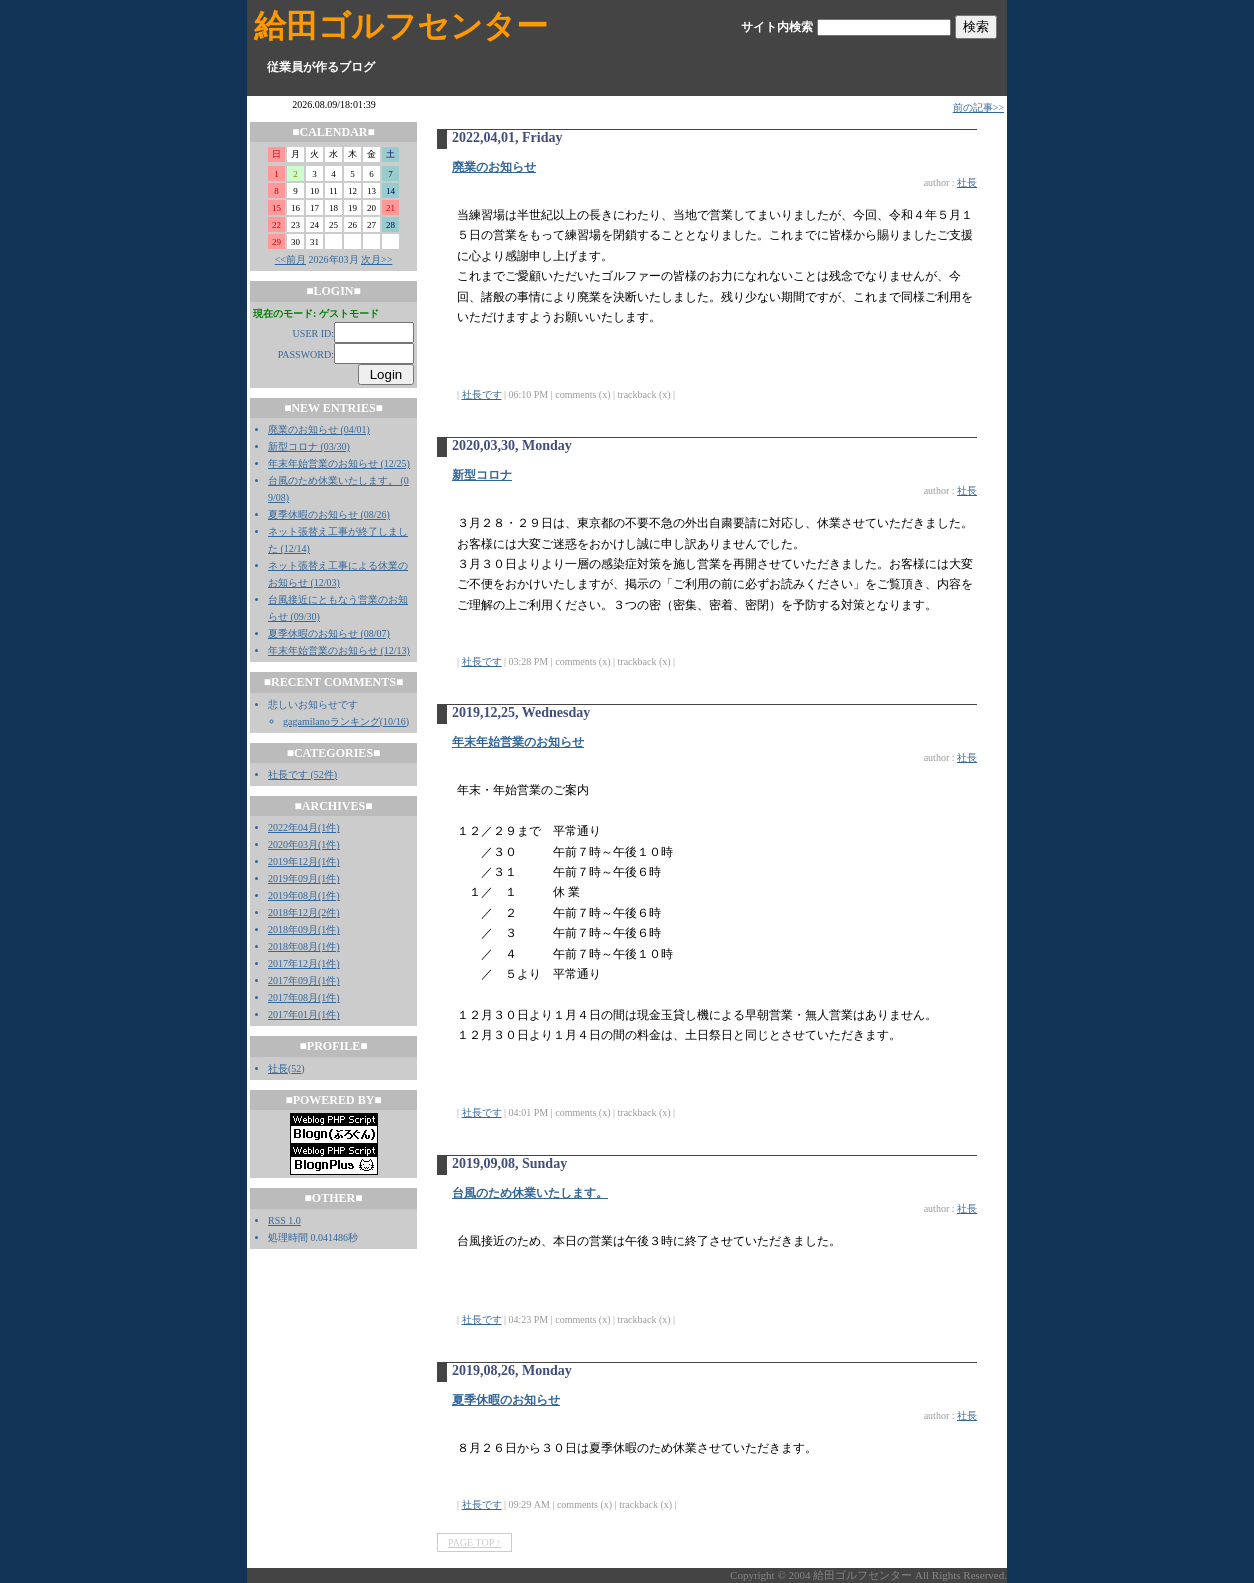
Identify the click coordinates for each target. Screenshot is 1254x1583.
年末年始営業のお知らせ (518, 742)
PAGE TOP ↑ (474, 1542)
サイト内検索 (777, 27)
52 (296, 1068)
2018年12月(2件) (304, 912)
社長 (278, 1068)
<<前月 (290, 259)
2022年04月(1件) (304, 827)
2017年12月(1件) (304, 963)
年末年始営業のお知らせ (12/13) (339, 650)
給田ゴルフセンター (401, 26)
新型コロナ (482, 475)
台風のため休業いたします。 (530, 1193)
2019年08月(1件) (304, 895)
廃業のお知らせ (494, 167)
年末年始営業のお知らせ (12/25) (339, 463)
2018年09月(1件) (304, 929)
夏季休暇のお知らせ (506, 1400)
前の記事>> (978, 107)
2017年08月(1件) (304, 997)
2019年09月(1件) (304, 878)
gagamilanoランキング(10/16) (346, 721)
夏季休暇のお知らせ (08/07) (329, 633)
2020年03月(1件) (304, 844)
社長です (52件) (302, 774)
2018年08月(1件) (304, 946)
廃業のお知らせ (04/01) (319, 429)
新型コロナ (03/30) (309, 446)
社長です (482, 394)
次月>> (376, 259)
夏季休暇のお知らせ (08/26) (329, 514)
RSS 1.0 (284, 1220)
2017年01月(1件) (304, 1014)
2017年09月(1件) (304, 980)
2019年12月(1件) (304, 861)
